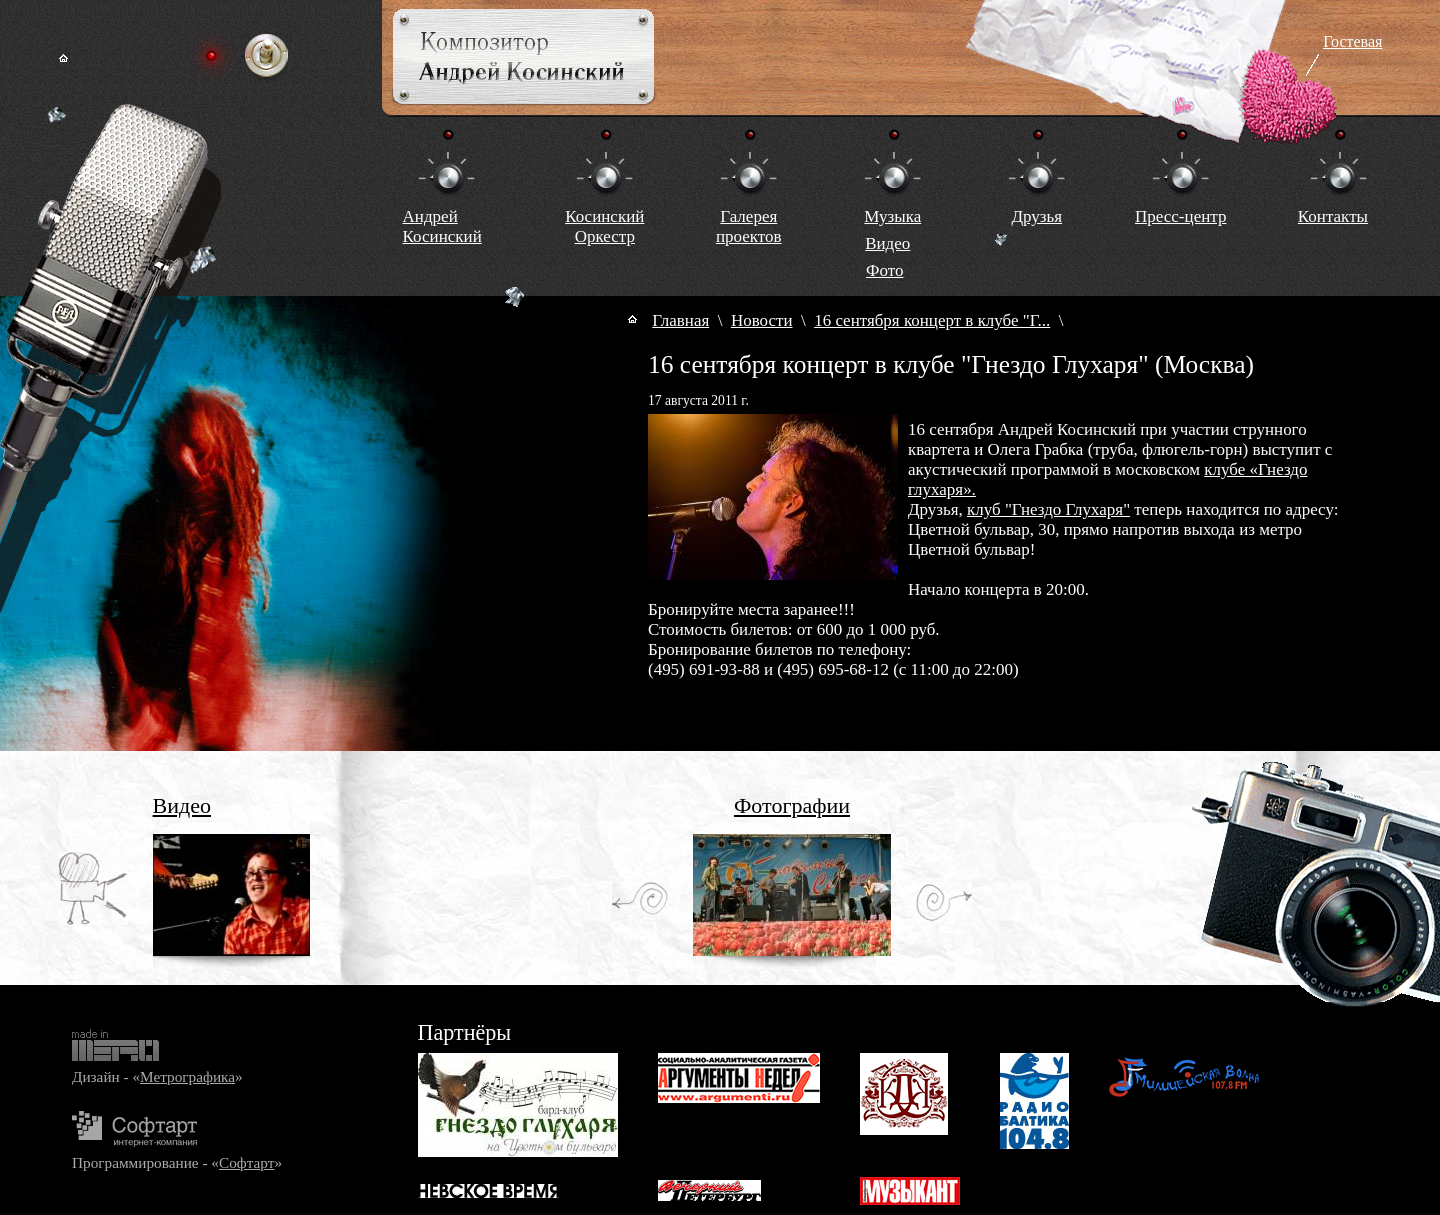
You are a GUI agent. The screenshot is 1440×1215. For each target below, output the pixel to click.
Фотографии (792, 805)
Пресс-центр (1180, 216)
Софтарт (246, 1162)
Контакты (1333, 216)
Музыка (892, 216)
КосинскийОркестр (604, 226)
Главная (680, 320)
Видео (887, 243)
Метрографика (187, 1076)
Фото (884, 270)
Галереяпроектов (749, 226)
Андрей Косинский (442, 226)
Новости (762, 320)
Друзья (1036, 216)
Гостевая (1352, 41)
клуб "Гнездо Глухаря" (1048, 509)
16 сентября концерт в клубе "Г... (932, 320)
